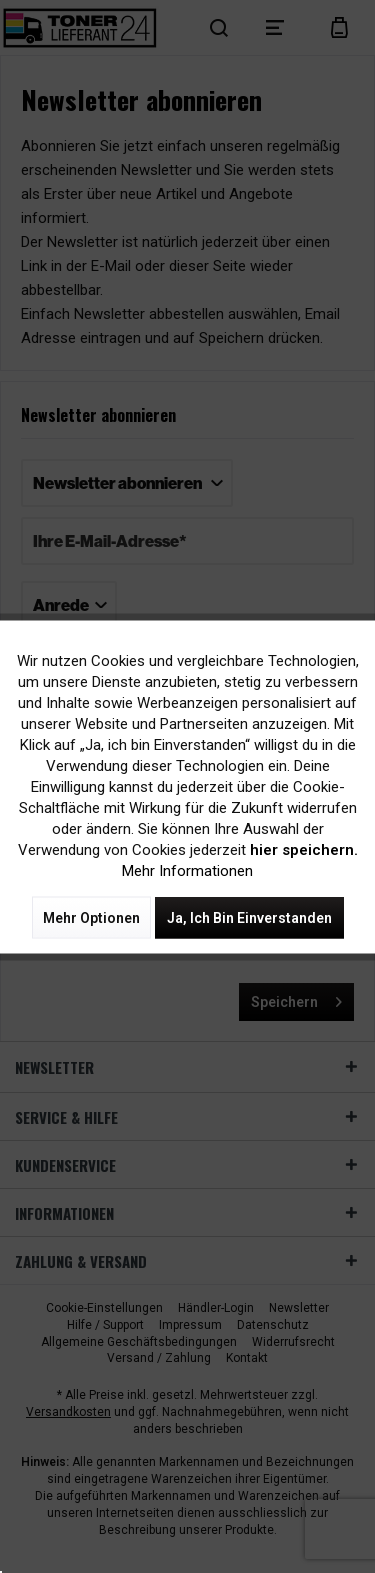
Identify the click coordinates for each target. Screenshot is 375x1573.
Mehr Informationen (187, 870)
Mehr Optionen (91, 917)
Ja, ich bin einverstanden (249, 917)
